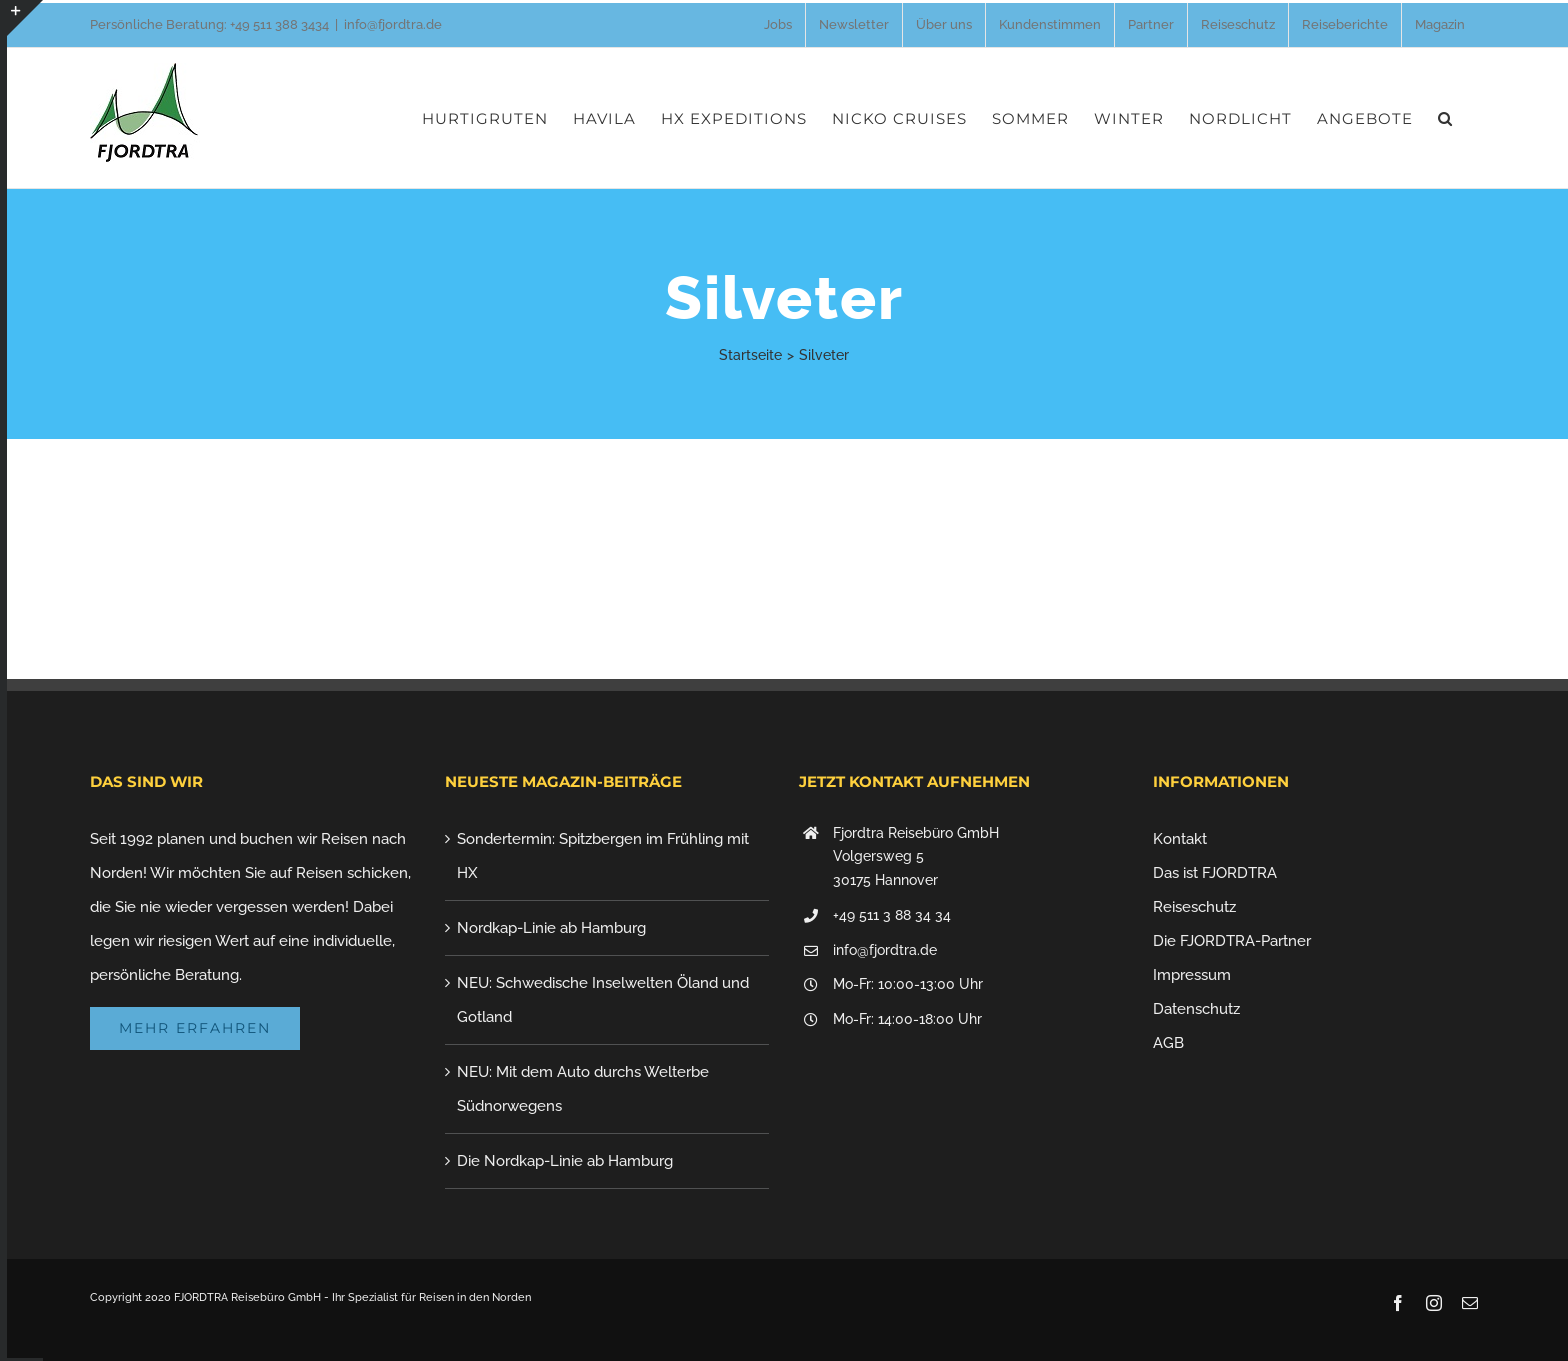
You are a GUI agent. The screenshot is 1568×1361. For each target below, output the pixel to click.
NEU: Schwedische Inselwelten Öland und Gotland (603, 1000)
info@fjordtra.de (393, 24)
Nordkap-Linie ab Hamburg (551, 928)
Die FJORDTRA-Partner (1232, 941)
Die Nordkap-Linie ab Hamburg (565, 1161)
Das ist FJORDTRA (1215, 873)
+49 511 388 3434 (279, 24)
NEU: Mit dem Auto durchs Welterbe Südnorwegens (583, 1089)
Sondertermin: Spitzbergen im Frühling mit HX (603, 856)
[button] (1445, 118)
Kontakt (1180, 839)
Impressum (1192, 975)
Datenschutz (1196, 1009)
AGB (1168, 1043)
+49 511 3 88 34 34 (892, 915)
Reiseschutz (1194, 907)
